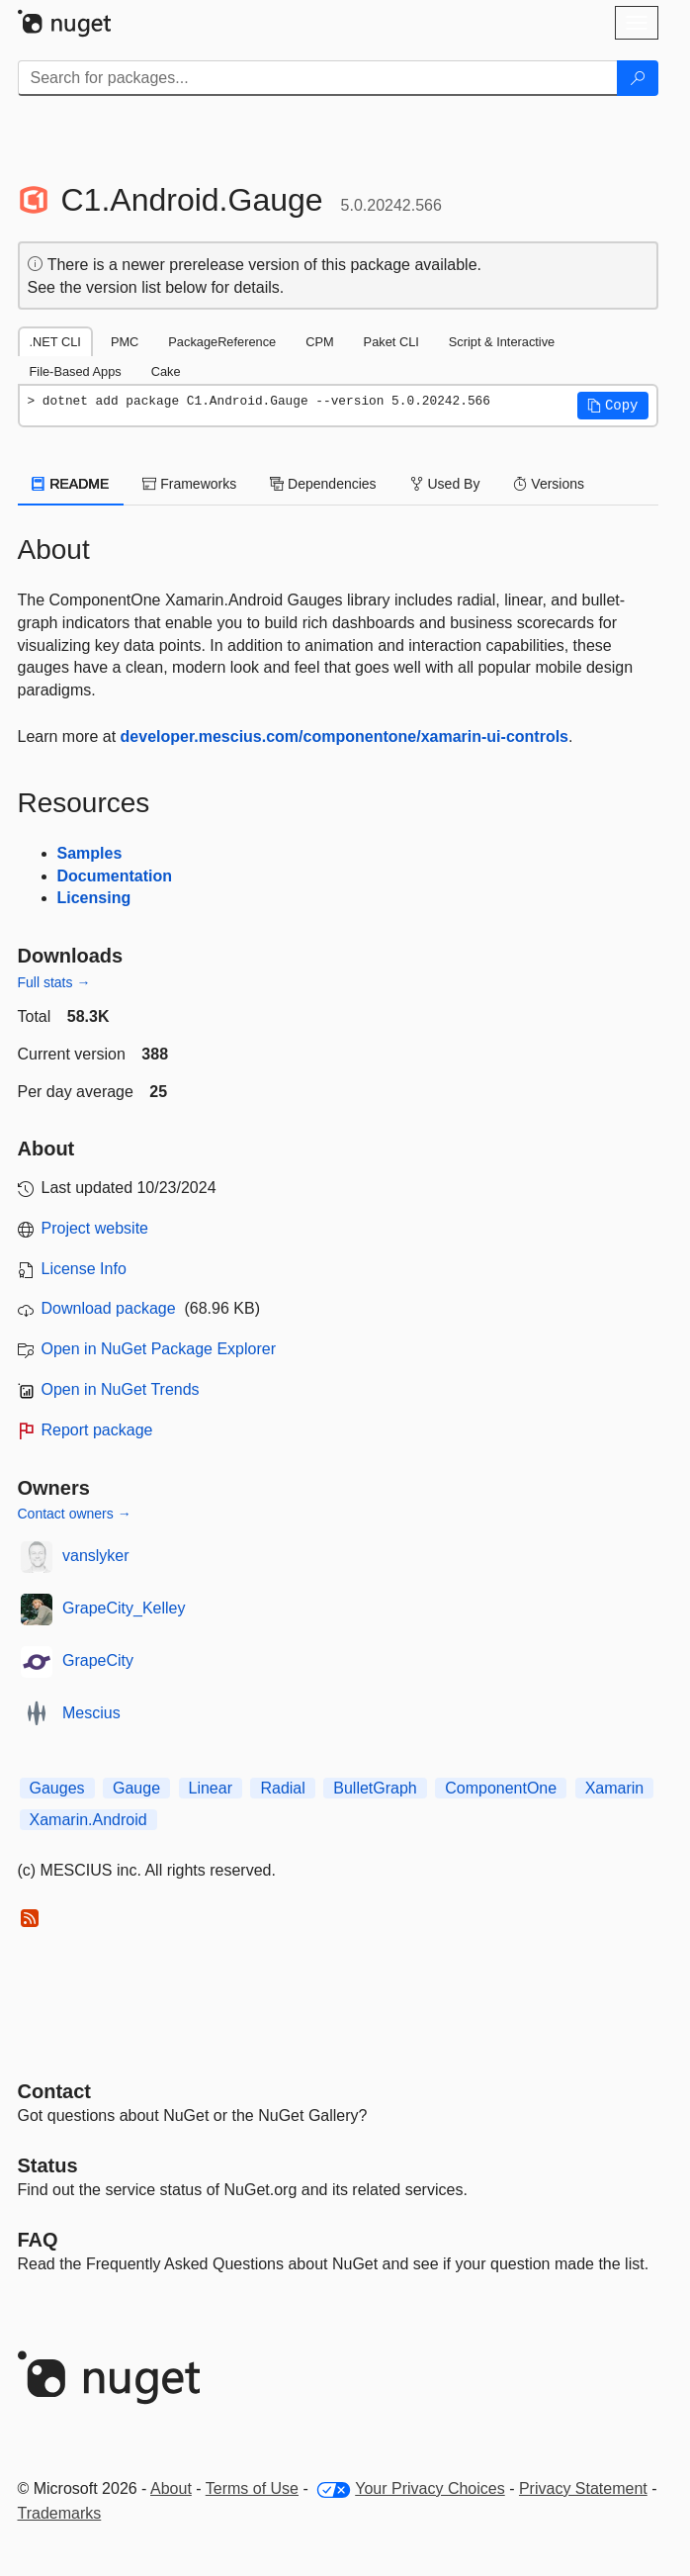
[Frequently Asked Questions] (38, 2240)
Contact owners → (74, 1513)
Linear (210, 1788)
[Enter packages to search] (318, 78)
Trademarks (60, 2513)
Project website (95, 1228)
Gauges (57, 1788)
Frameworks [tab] (189, 484)
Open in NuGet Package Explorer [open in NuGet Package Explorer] (159, 1348)
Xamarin (615, 1788)
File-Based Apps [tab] (76, 371)
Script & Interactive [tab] (502, 341)
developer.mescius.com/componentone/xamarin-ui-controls (344, 736)
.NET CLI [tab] (55, 341)
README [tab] (71, 484)
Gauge (136, 1788)
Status (48, 2165)
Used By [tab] (445, 484)
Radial (282, 1788)
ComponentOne (501, 1788)
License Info (84, 1268)
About (171, 2488)
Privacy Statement (583, 2488)
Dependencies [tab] (323, 484)
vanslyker (95, 1555)
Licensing (94, 897)
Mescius (91, 1712)
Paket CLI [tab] (391, 341)
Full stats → (54, 982)
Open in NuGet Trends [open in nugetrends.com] (121, 1389)
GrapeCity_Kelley (124, 1608)
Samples (90, 853)
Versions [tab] (548, 484)
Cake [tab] (166, 371)
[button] (612, 405)
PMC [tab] (124, 341)
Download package (109, 1308)
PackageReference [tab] (222, 341)
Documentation (114, 876)
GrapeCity (97, 1660)
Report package (97, 1430)
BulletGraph (375, 1788)
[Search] (637, 78)
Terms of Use (252, 2488)
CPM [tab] (319, 341)
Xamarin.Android (88, 1819)
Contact (54, 2091)
